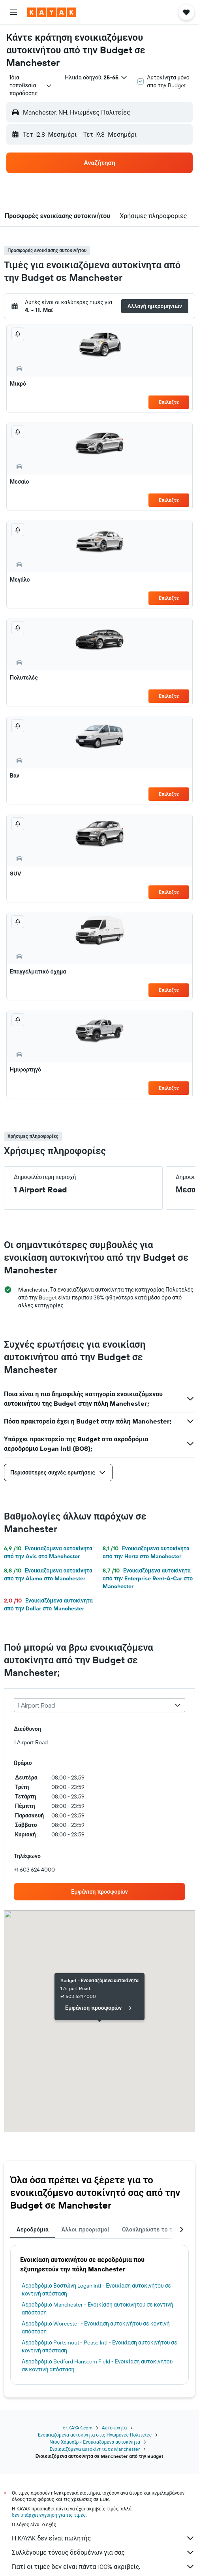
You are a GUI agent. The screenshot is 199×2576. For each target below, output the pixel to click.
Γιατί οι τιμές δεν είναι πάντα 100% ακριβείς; (103, 2566)
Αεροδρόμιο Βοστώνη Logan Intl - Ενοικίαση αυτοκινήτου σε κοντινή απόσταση (96, 2289)
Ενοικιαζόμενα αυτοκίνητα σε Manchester (95, 2449)
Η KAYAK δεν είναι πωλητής (103, 2538)
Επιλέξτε (169, 402)
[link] (99, 1891)
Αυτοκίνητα (114, 2428)
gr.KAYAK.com (77, 2428)
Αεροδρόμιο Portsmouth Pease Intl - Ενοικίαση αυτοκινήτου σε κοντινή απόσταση (99, 2346)
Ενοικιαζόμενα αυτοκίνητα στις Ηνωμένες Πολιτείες (95, 2435)
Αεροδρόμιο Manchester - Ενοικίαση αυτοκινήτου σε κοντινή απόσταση (97, 2308)
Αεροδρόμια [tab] (33, 2229)
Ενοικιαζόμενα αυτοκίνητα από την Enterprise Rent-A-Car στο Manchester (148, 1578)
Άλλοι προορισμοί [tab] (85, 2229)
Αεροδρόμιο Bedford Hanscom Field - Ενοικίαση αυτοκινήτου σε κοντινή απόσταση (97, 2365)
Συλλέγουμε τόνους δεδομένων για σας (103, 2552)
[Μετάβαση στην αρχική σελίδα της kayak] (51, 12)
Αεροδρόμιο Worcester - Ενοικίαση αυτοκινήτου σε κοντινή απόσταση (96, 2327)
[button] (13, 12)
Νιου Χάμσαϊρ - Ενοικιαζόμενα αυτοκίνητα (94, 2442)
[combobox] (30, 85)
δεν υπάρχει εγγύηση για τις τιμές (49, 2515)
